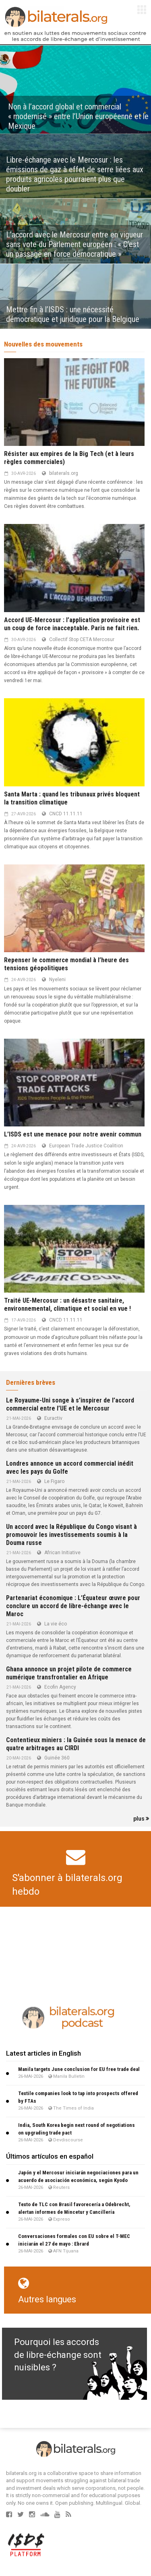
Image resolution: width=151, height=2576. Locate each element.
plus (141, 1818)
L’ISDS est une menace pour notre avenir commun (72, 1134)
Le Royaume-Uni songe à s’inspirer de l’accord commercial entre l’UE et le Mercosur (70, 1404)
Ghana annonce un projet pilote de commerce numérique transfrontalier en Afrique (69, 1673)
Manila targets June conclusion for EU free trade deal (79, 2069)
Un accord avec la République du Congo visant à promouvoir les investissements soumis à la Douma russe (71, 1535)
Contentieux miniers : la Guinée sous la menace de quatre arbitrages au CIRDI (76, 1744)
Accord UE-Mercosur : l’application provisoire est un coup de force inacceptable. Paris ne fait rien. (72, 624)
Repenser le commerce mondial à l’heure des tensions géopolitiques (66, 964)
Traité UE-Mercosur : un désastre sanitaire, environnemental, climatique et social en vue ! (67, 1304)
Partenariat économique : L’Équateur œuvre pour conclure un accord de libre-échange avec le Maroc (73, 1606)
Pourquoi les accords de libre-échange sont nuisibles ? (57, 2354)
